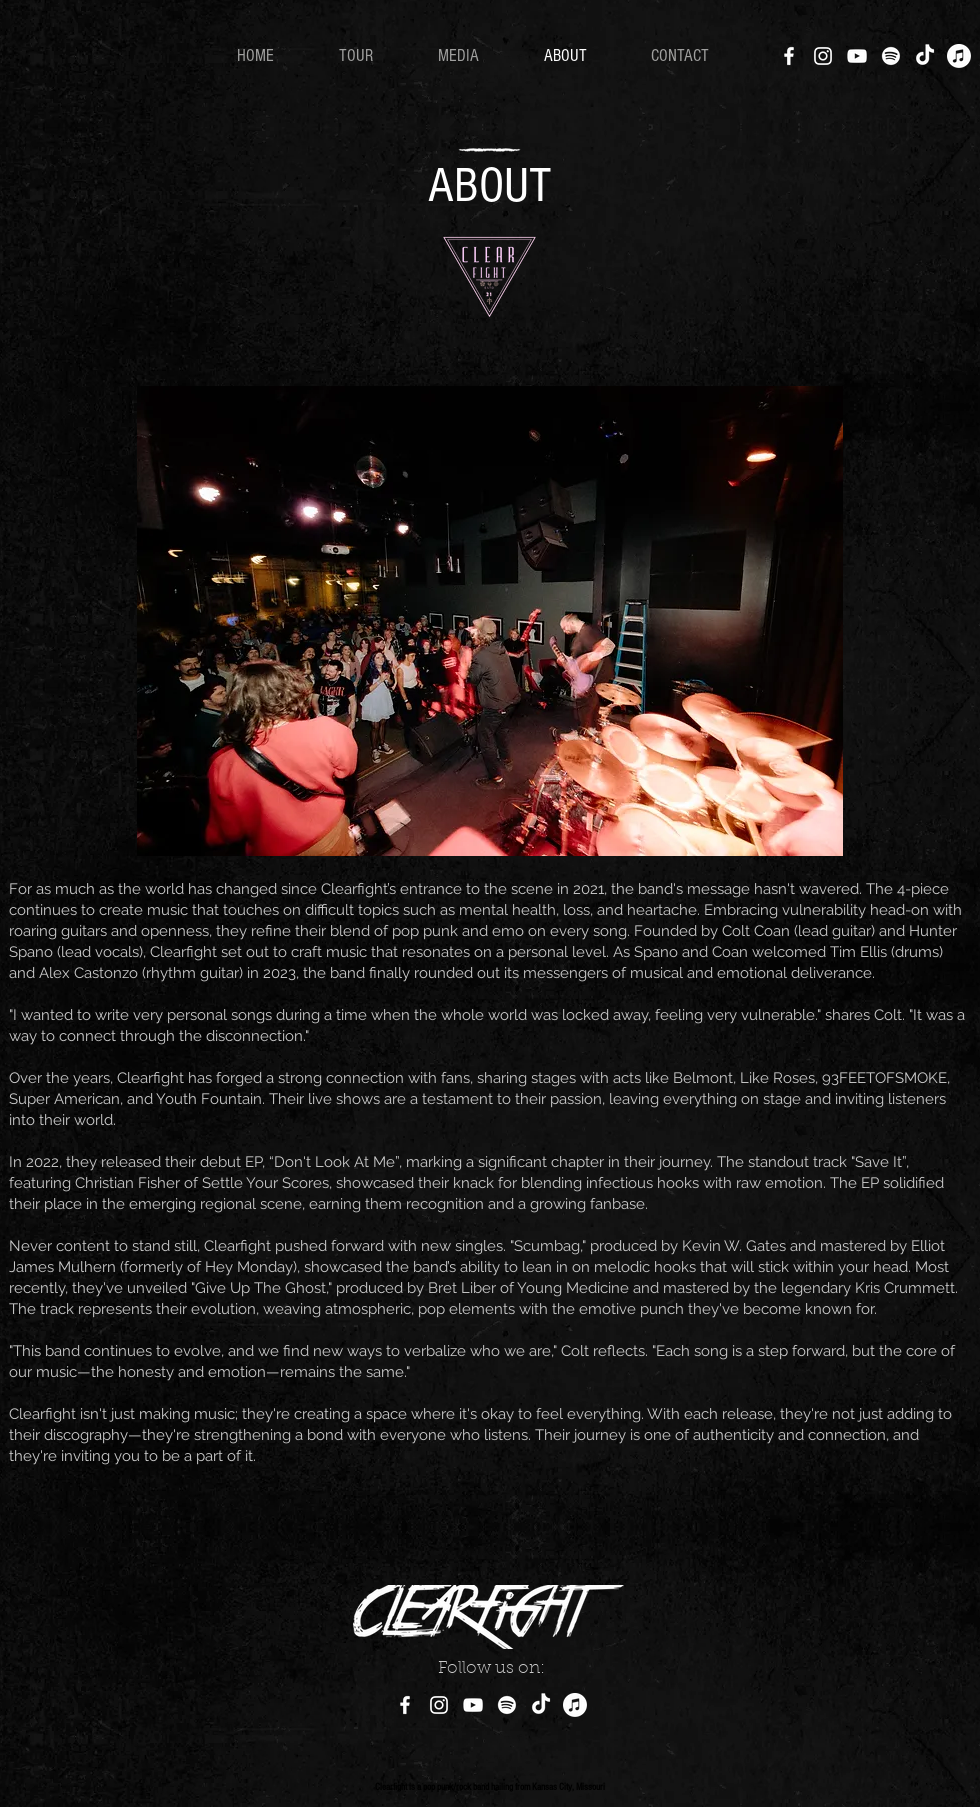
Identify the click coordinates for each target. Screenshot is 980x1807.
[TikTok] (925, 56)
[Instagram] (823, 56)
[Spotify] (891, 56)
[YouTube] (857, 56)
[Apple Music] (959, 56)
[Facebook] (789, 56)
